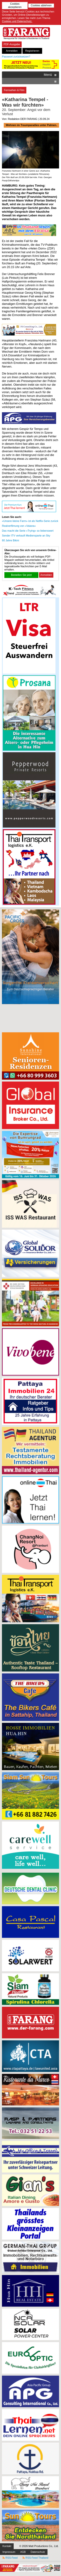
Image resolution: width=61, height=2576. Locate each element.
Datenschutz (38, 2552)
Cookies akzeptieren (15, 5)
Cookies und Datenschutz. (17, 21)
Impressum (8, 2552)
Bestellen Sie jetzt (21, 575)
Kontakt (6, 2546)
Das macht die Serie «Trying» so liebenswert (28, 530)
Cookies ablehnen (41, 5)
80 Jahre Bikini (10, 540)
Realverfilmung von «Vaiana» (19, 525)
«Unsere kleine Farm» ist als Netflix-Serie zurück (30, 521)
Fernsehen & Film (14, 90)
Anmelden (12, 50)
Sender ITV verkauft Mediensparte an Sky (26, 535)
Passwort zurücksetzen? (16, 56)
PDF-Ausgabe (12, 44)
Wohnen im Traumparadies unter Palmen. (31, 125)
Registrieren (32, 50)
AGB (23, 2552)
